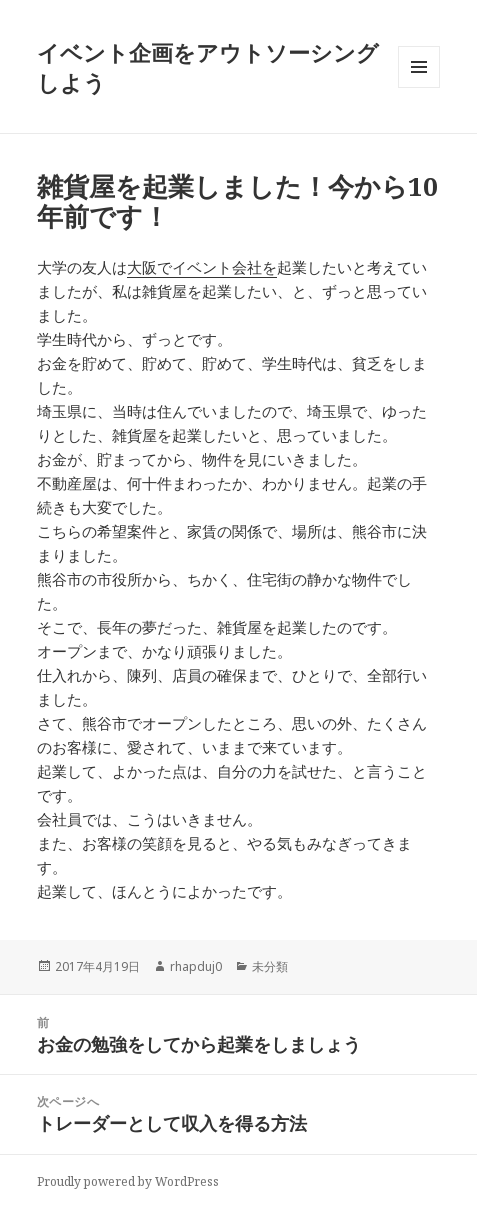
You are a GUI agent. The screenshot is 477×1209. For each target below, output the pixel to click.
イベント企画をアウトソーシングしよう (208, 67)
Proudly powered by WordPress (128, 1181)
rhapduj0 (196, 966)
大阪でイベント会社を (202, 267)
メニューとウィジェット (419, 87)
